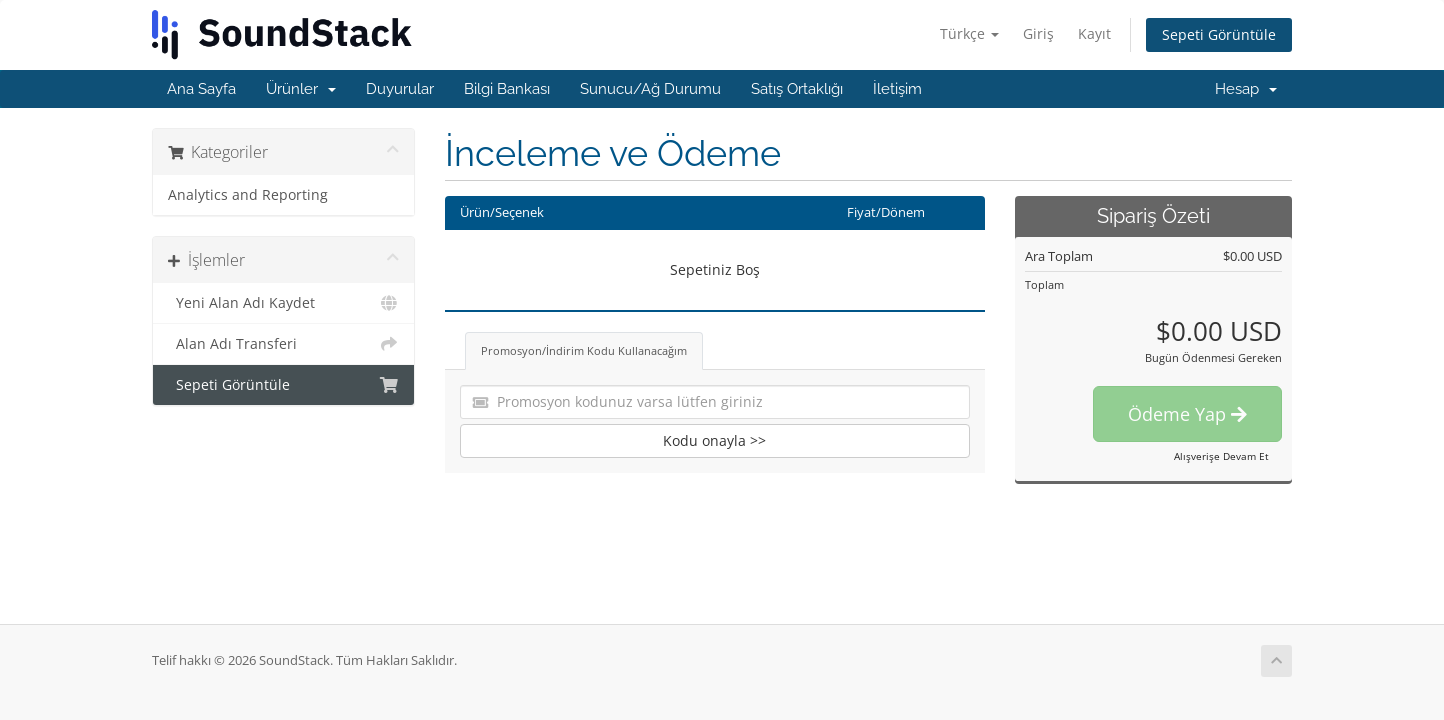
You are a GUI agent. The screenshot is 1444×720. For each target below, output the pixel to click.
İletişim (897, 89)
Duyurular (400, 89)
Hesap (1246, 89)
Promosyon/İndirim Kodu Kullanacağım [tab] (584, 350)
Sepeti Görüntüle (1219, 34)
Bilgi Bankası (507, 89)
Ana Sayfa (201, 89)
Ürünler (301, 89)
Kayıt (1094, 33)
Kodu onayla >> (714, 440)
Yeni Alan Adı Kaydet (283, 303)
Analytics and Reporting (248, 195)
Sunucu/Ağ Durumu (650, 89)
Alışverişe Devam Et (1221, 456)
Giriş (1038, 33)
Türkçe (969, 33)
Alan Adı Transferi (283, 344)
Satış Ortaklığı (797, 89)
